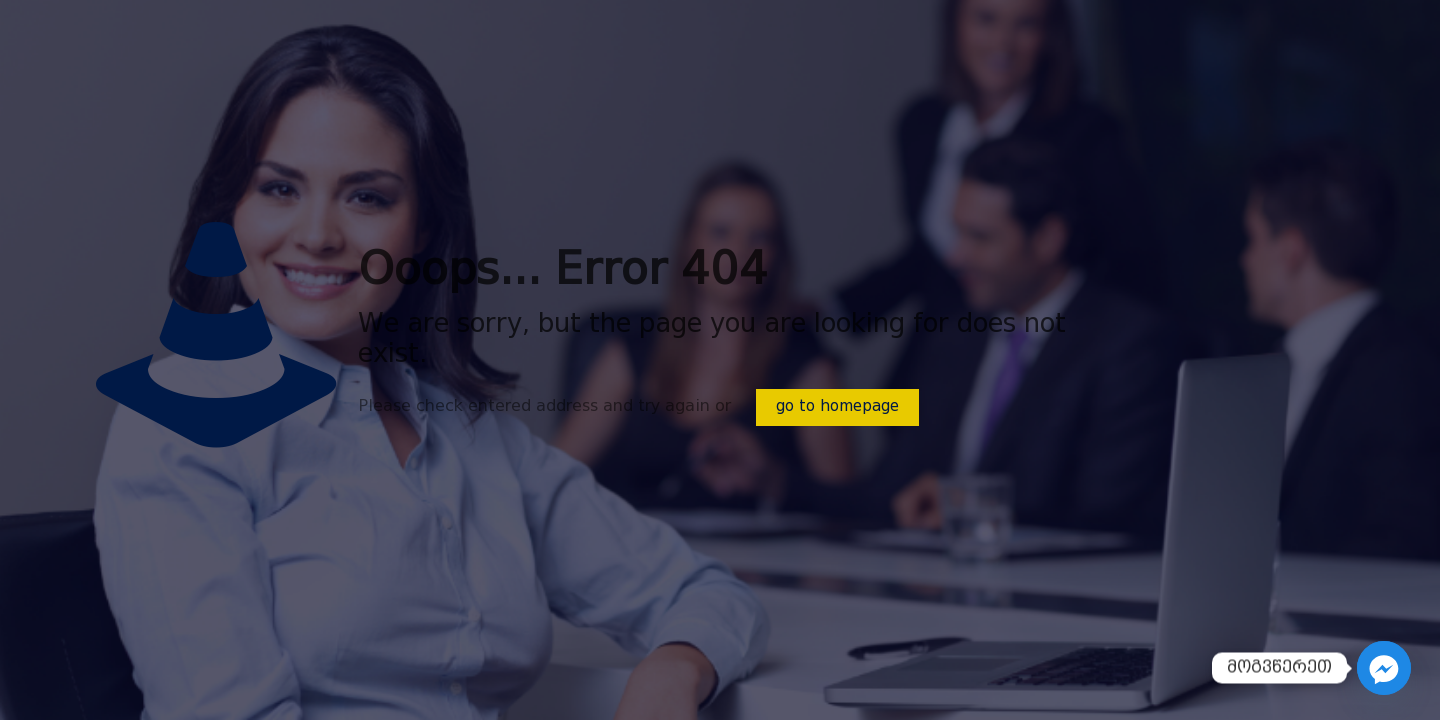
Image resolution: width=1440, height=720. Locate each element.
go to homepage (837, 407)
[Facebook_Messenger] (1384, 668)
